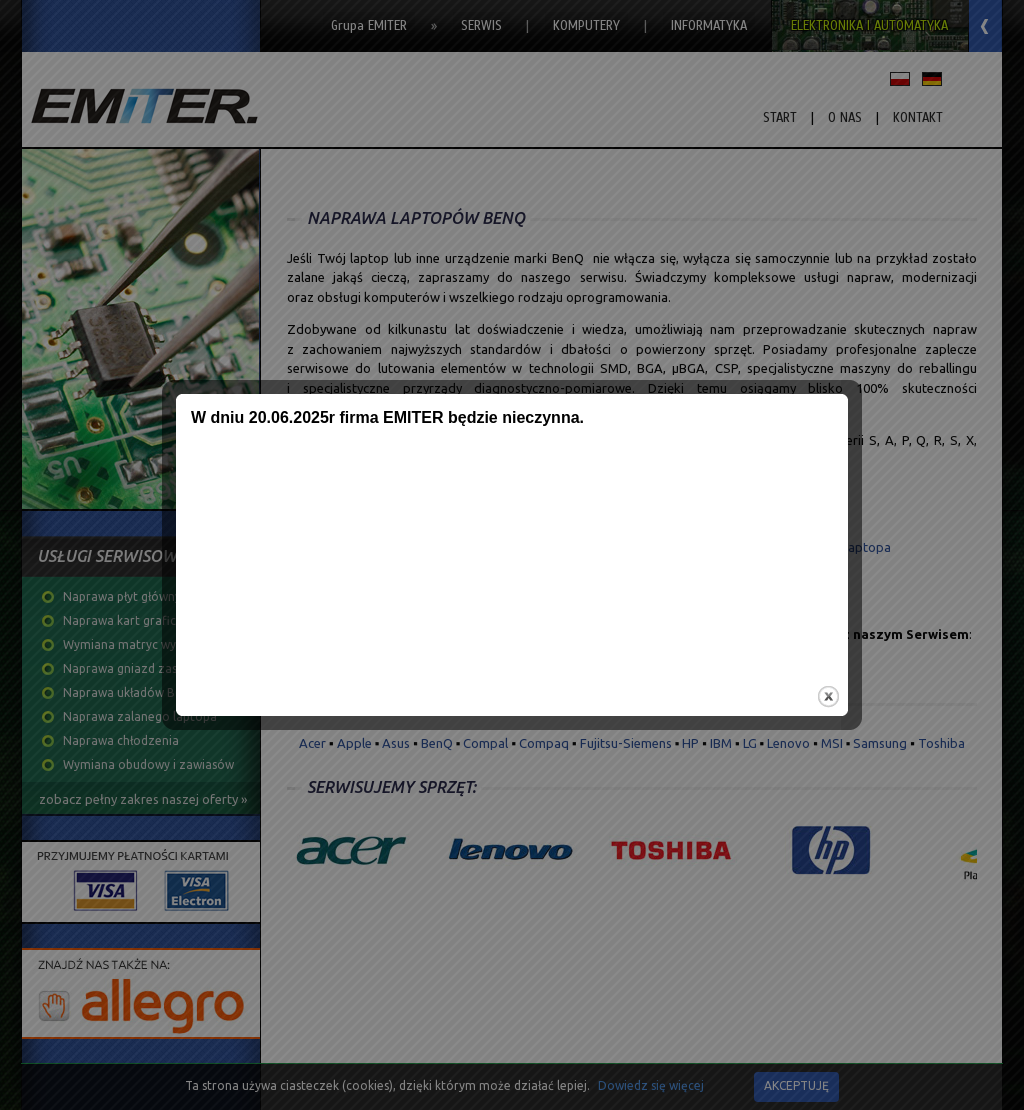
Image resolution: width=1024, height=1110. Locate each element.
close (827, 694)
